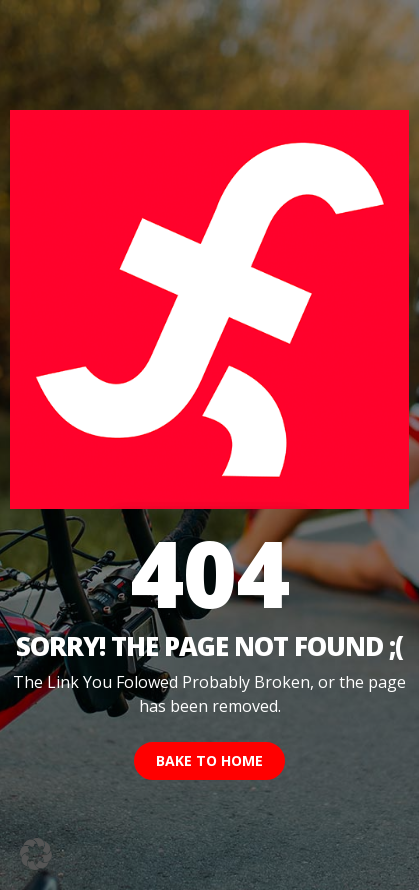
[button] (36, 854)
